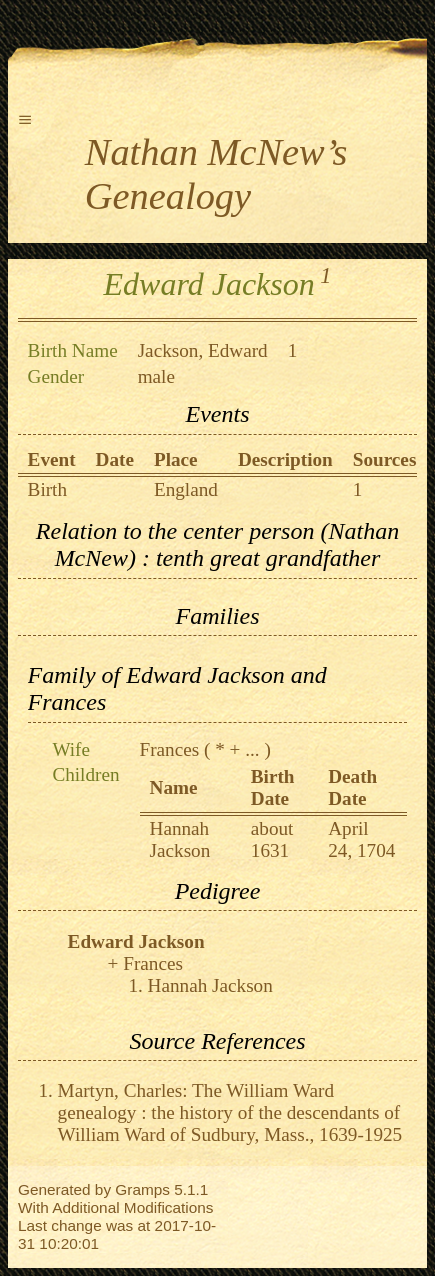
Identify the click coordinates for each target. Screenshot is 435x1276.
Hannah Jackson (180, 839)
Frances (170, 749)
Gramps (142, 1189)
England (186, 489)
